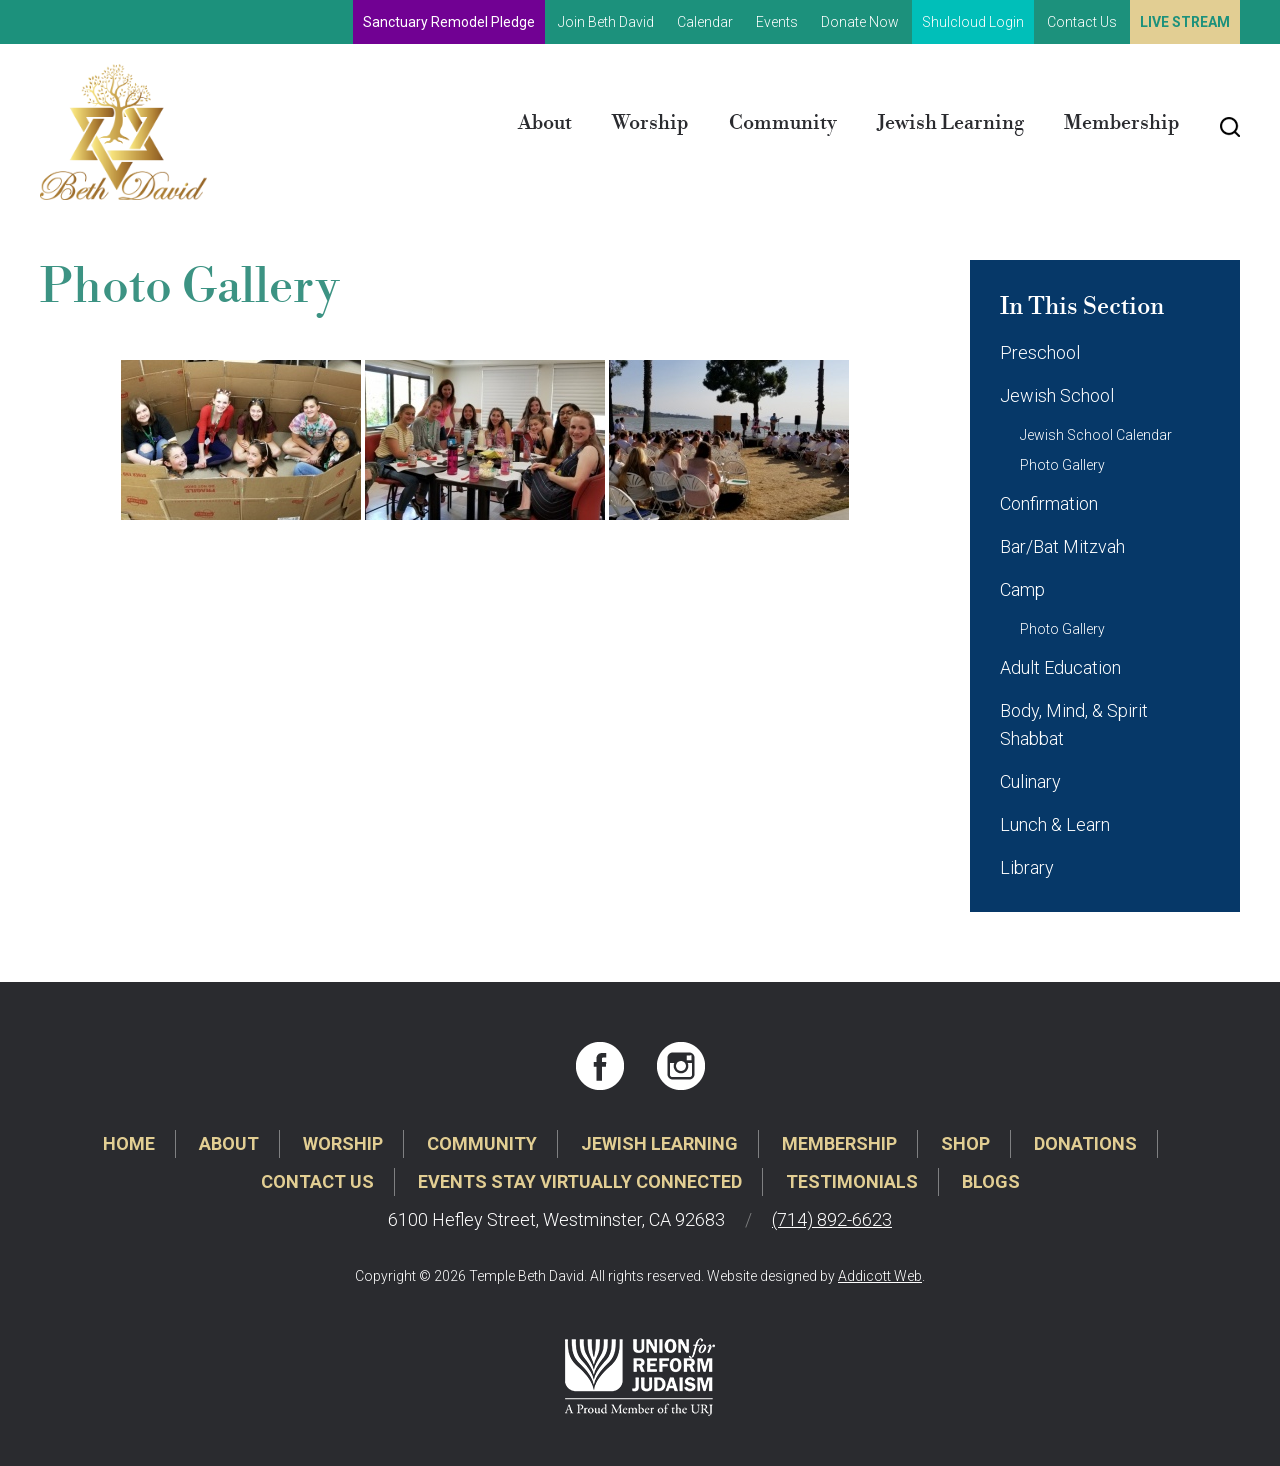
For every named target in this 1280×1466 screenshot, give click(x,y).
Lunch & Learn (1055, 824)
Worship (650, 123)
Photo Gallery (1062, 465)
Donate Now (860, 22)
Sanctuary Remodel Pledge (449, 22)
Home (129, 1143)
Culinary (1030, 781)
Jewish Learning (950, 123)
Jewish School (1057, 395)
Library (1027, 867)
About (545, 123)
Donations (1085, 1143)
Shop (965, 1143)
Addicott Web (880, 1276)
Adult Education (1060, 667)
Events (777, 22)
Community (783, 123)
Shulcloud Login (973, 22)
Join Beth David (606, 22)
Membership (1122, 123)
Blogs (991, 1181)
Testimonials (852, 1181)
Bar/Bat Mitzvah (1062, 546)
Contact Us (1082, 22)
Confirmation (1049, 503)
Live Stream (1185, 22)
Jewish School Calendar (1096, 435)
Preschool (1040, 352)
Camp (1022, 589)
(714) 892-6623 (832, 1219)
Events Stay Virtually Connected (580, 1181)
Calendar (705, 22)
